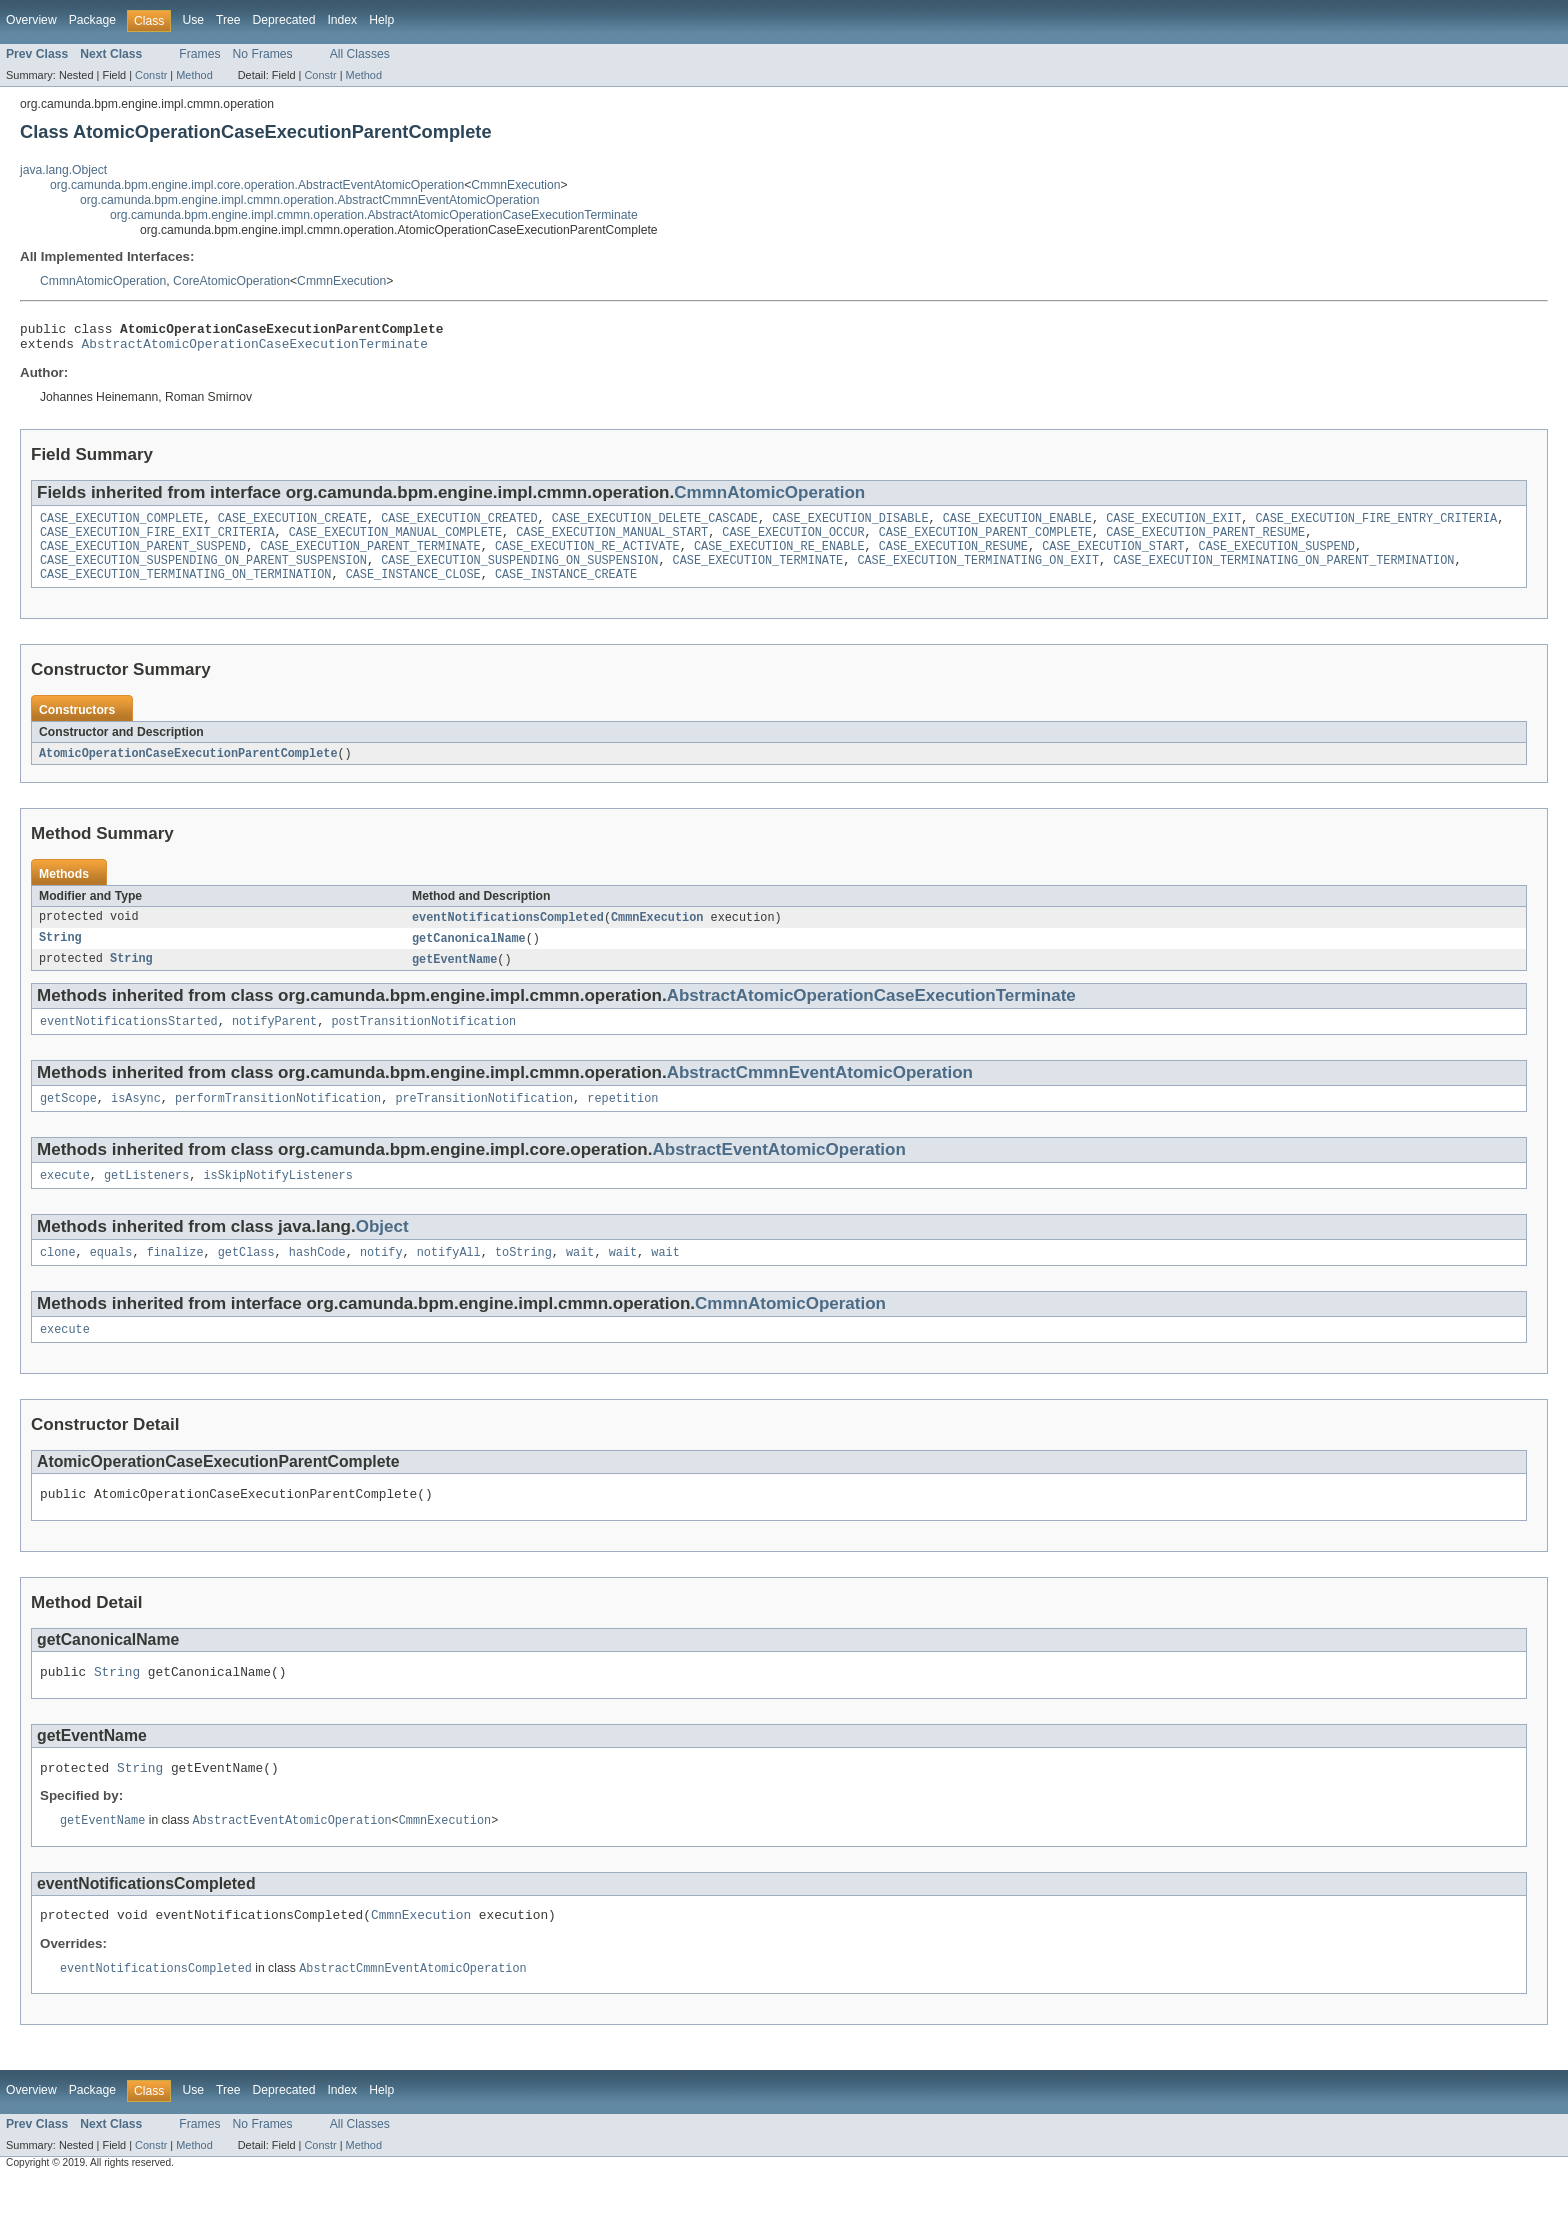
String (60, 957)
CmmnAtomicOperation (103, 281)
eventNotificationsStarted (129, 1043)
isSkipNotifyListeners (277, 1201)
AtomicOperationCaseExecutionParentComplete (188, 770)
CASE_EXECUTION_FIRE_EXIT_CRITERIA (157, 542)
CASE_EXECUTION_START (1113, 558)
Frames (199, 54)
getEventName (454, 979)
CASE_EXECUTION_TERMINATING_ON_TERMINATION (185, 590)
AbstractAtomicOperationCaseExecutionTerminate (255, 349)
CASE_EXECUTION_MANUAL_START (612, 542)
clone (58, 1280)
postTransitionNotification (423, 1043)
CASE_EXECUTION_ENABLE (1017, 526)
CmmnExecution (515, 185)
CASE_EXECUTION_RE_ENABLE (779, 558)
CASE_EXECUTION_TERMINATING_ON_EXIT (978, 574)
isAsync (136, 1122)
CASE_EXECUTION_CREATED (459, 526)
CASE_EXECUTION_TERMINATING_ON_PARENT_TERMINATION (1283, 574)
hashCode (317, 1280)
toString (523, 1280)
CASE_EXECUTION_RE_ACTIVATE (587, 558)
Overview (31, 20)
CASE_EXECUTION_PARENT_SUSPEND (143, 558)
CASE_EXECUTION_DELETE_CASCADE (655, 526)
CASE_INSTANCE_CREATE (566, 590)
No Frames (263, 54)
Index (342, 20)
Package (92, 20)
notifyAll (449, 1280)
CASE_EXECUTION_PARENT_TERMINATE (370, 558)
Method (194, 75)
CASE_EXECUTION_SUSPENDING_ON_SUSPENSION (519, 574)
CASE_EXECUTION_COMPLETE (121, 526)
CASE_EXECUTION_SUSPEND (1276, 558)
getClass (246, 1280)
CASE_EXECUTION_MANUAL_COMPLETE (395, 542)
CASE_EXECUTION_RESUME (953, 558)
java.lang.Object (63, 170)
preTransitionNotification (484, 1122)
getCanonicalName (469, 957)
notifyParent (274, 1043)
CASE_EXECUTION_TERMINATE (757, 574)
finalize (175, 1280)
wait (580, 1280)
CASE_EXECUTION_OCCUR (793, 542)
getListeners (146, 1201)
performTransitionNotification (278, 1122)
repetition (622, 1122)
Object (382, 1252)
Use (193, 20)
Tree (228, 20)
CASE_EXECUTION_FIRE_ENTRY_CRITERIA (1376, 526)
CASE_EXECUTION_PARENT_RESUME (1205, 542)
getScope (68, 1122)
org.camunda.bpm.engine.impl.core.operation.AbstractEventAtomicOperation (257, 185)
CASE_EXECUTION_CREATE (292, 526)
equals (111, 1280)
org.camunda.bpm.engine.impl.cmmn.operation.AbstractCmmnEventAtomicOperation (309, 200)
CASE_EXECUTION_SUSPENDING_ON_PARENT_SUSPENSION (203, 574)
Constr (151, 75)
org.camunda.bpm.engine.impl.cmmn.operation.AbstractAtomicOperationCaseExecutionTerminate (374, 215)
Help (381, 20)
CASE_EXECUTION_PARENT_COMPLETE (985, 542)
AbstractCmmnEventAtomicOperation (820, 1094)
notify (381, 1280)
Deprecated (284, 20)
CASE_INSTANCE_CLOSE (413, 590)
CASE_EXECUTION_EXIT (1173, 526)
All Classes (360, 54)
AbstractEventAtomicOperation (779, 1173)
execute (65, 1201)
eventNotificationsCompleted (508, 935)
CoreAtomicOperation (231, 281)
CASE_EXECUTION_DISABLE (850, 526)
